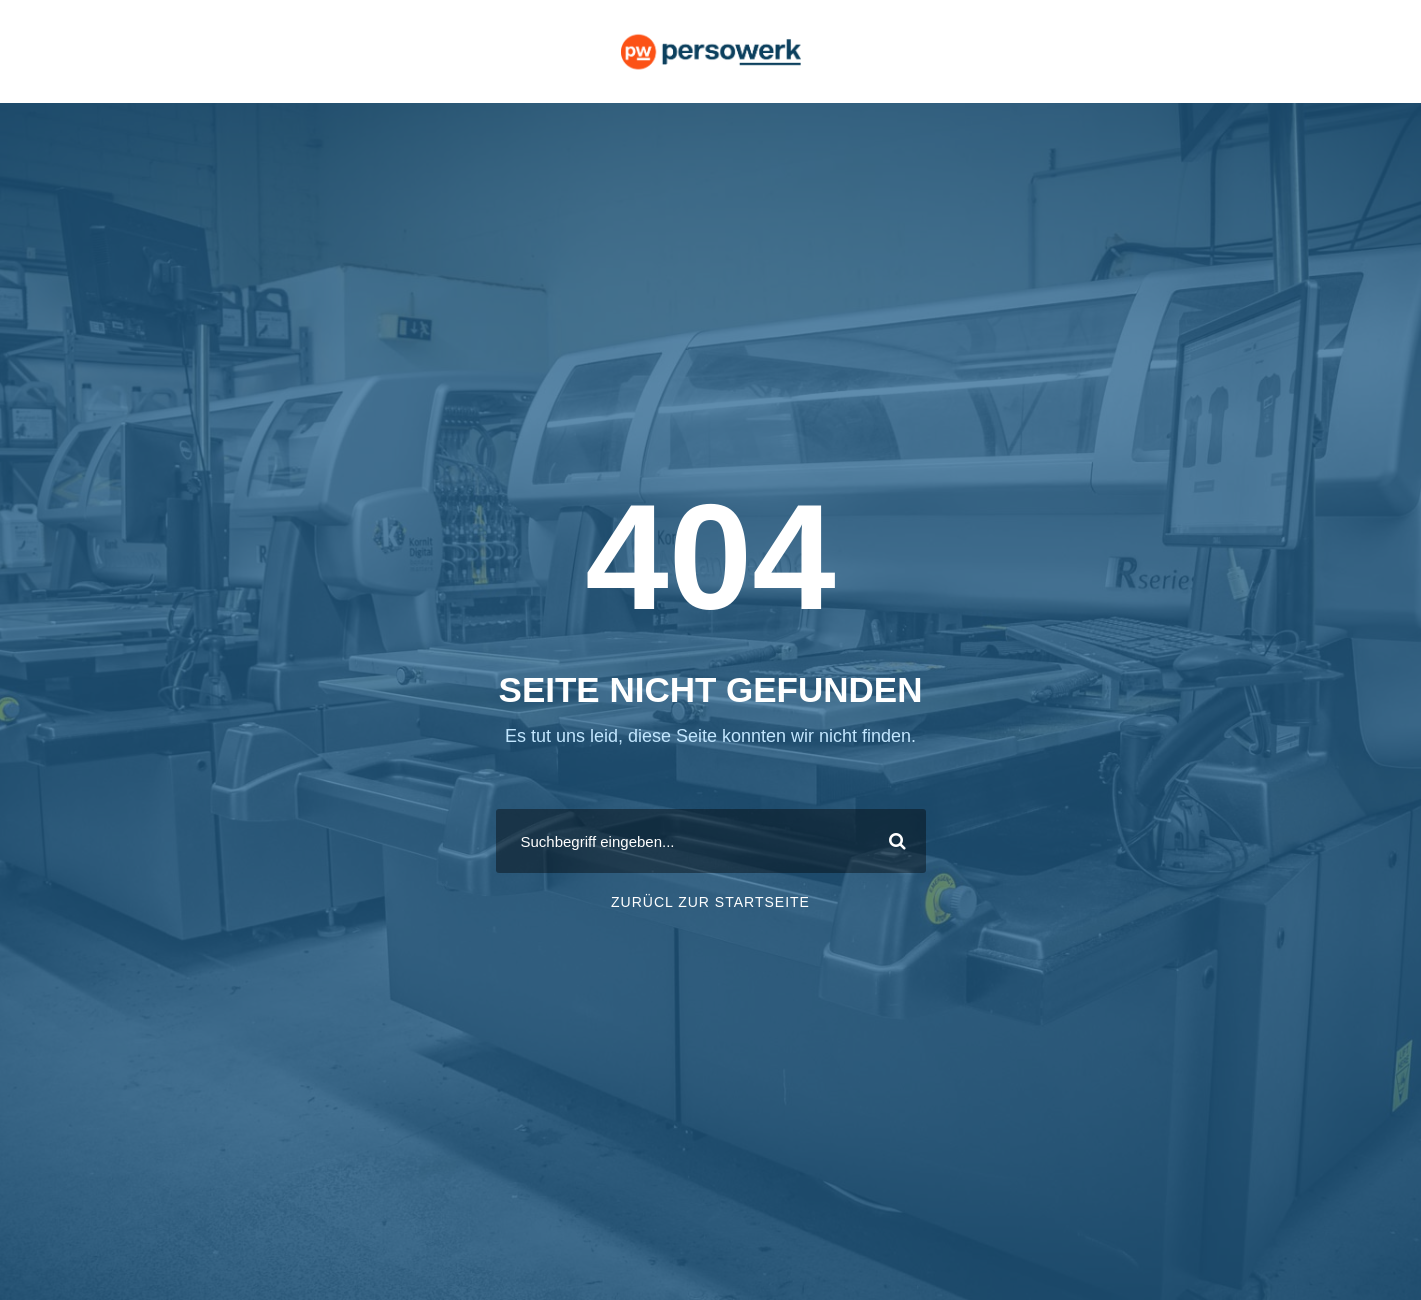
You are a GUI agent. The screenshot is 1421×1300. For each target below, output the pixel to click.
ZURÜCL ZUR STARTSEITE (710, 902)
